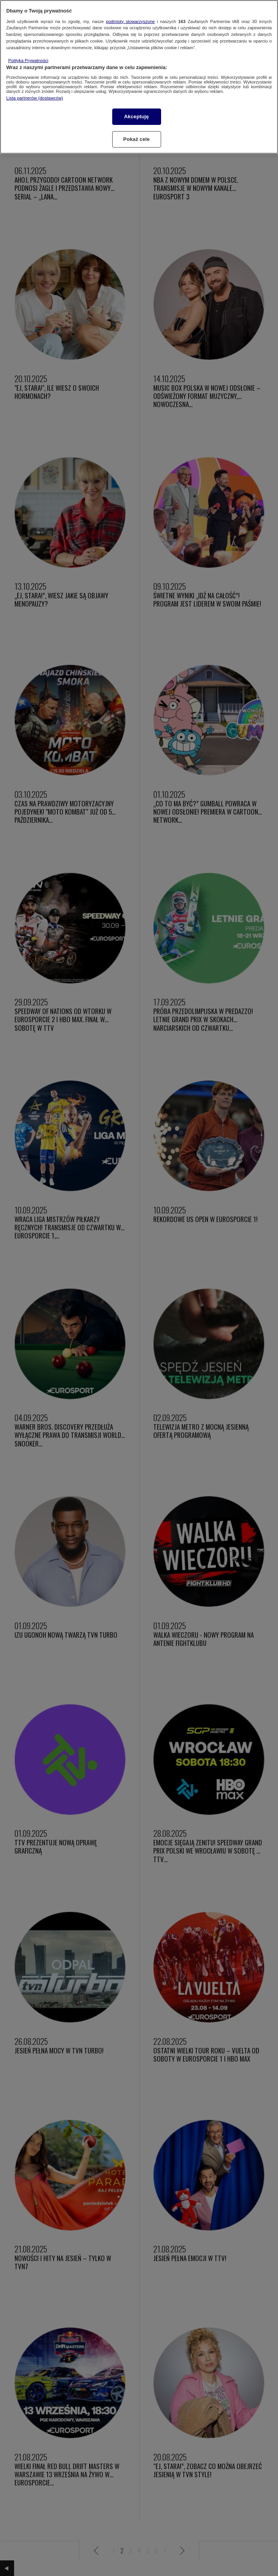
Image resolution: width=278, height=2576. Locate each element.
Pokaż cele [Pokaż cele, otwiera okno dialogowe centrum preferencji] (136, 139)
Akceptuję (136, 116)
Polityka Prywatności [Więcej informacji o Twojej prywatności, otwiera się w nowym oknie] (28, 60)
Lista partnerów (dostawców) (34, 98)
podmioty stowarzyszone (130, 21)
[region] (139, 77)
